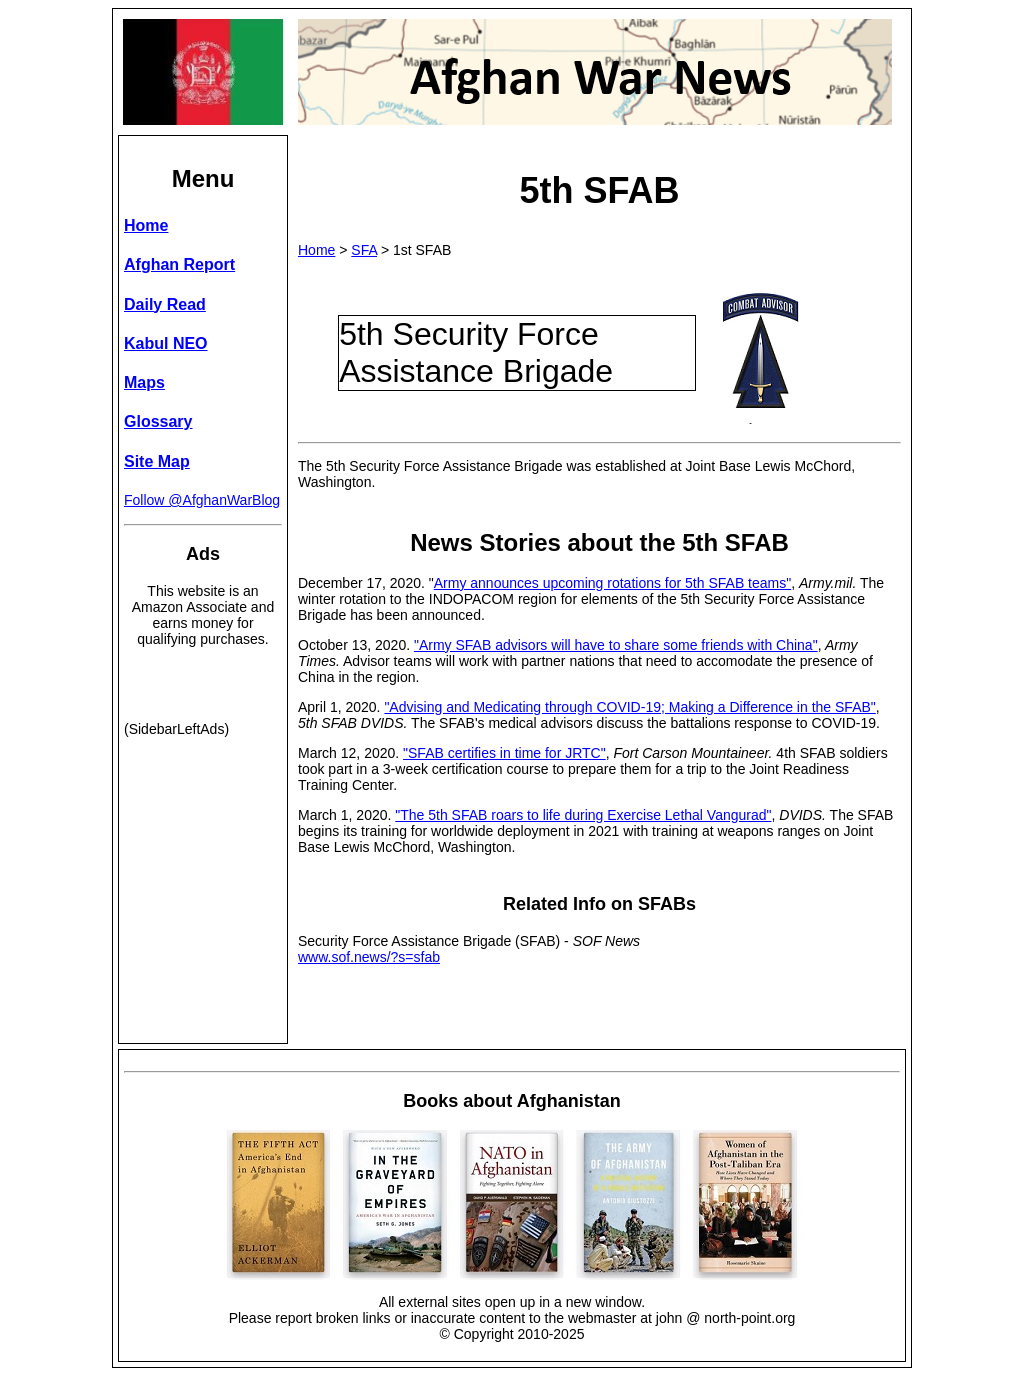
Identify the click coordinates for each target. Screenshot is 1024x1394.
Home (316, 250)
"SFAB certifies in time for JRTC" (504, 753)
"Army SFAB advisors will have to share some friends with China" (616, 645)
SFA (364, 250)
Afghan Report (179, 264)
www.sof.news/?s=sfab (369, 957)
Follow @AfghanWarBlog (202, 500)
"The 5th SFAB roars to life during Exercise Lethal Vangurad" (583, 815)
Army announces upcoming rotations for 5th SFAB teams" (612, 583)
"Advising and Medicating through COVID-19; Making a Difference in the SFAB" (629, 707)
